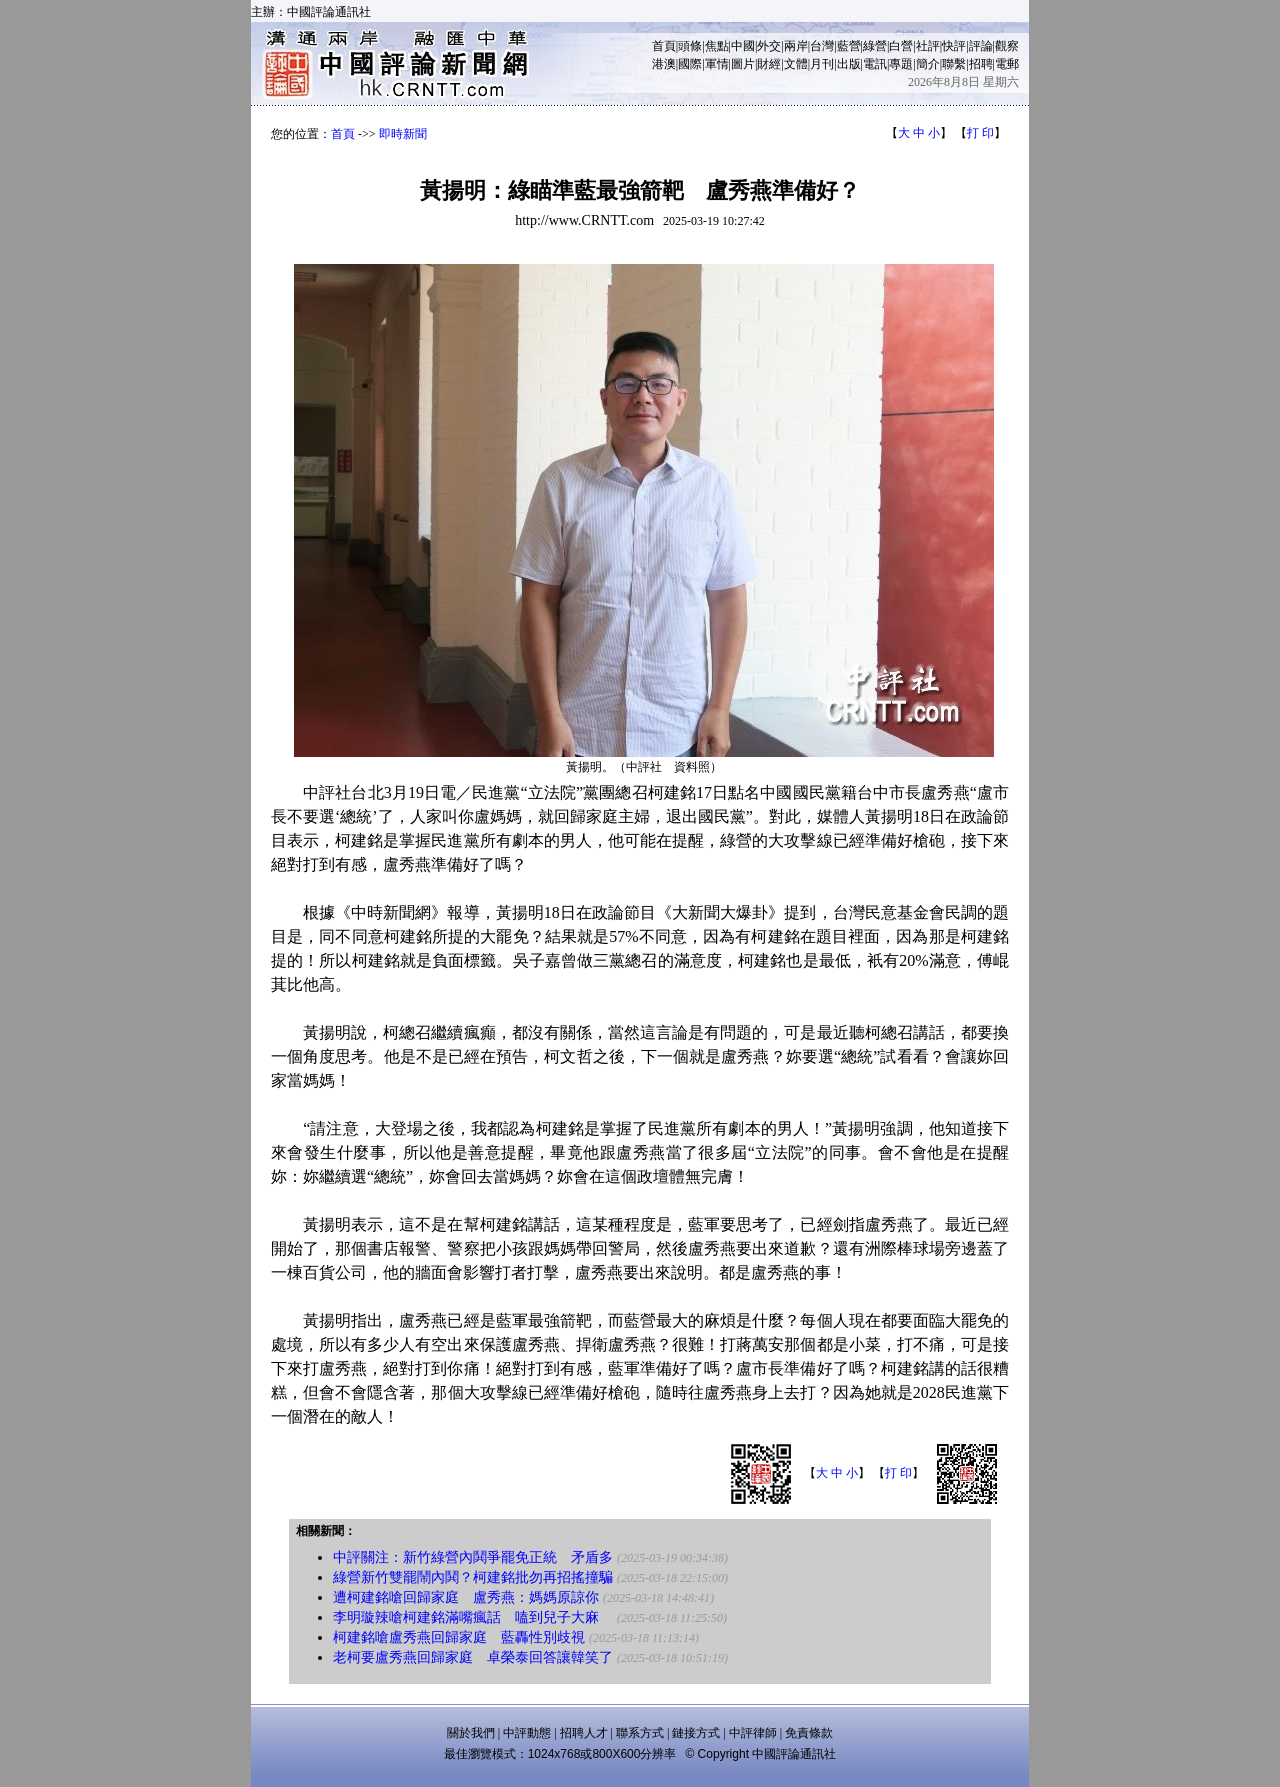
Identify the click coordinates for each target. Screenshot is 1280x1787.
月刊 (822, 64)
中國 (743, 46)
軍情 (717, 64)
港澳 (664, 64)
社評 (928, 46)
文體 (796, 64)
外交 (769, 46)
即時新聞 (403, 134)
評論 (981, 46)
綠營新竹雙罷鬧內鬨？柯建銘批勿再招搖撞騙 (473, 1577)
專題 (901, 64)
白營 (901, 46)
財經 (769, 64)
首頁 (664, 46)
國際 (690, 64)
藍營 (849, 46)
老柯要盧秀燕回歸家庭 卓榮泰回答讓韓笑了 (473, 1657)
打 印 (980, 133)
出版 (849, 64)
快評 (954, 46)
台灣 (822, 46)
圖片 (743, 64)
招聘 (981, 64)
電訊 (875, 64)
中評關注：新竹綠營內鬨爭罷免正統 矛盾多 (473, 1557)
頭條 (690, 46)
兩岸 (796, 46)
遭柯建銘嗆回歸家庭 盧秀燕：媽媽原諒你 (466, 1597)
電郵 (1007, 64)
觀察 (1007, 46)
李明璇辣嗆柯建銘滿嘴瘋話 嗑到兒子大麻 (473, 1617)
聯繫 (954, 64)
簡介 (928, 64)
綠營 (875, 46)
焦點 (717, 46)
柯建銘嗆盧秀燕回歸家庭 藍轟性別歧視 (459, 1637)
